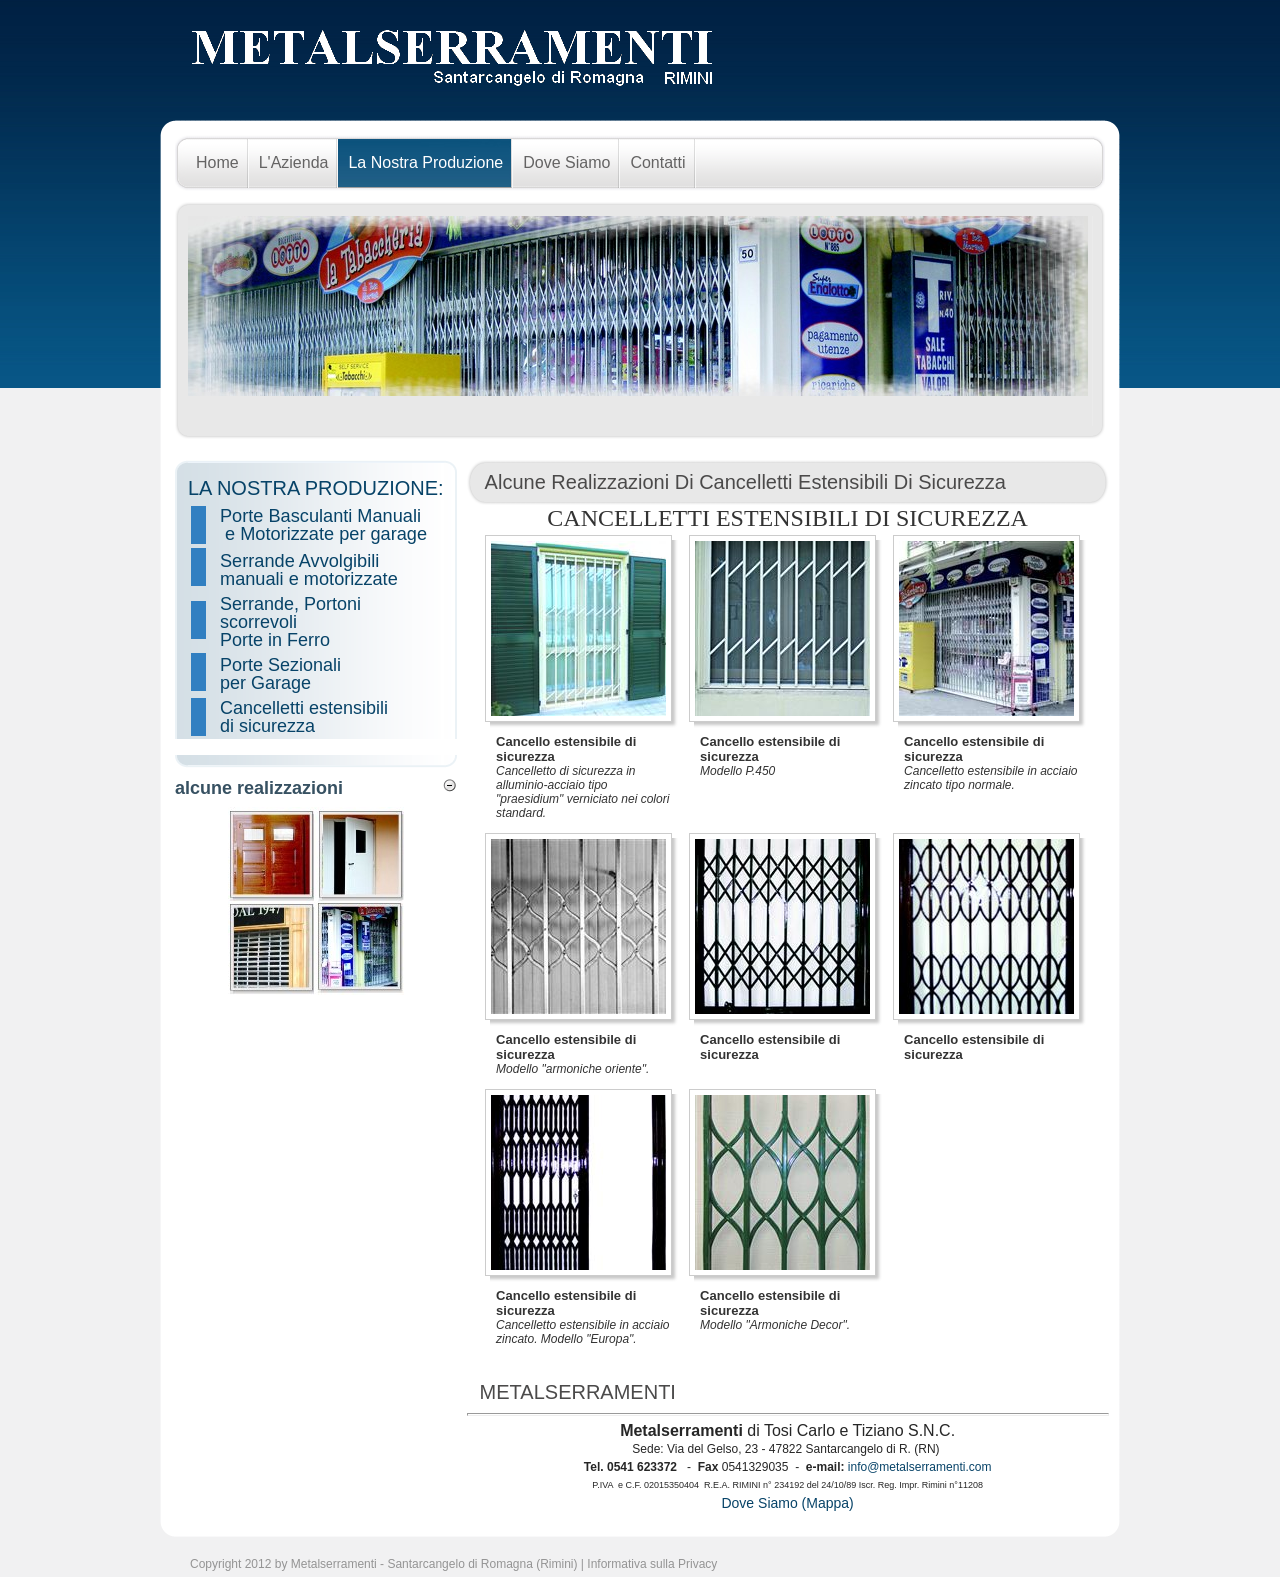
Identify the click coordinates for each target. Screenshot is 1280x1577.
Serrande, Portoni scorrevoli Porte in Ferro (290, 622)
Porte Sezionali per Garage (283, 674)
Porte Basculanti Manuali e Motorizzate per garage (323, 525)
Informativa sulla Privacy (652, 1564)
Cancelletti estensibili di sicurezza (304, 717)
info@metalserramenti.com (920, 1467)
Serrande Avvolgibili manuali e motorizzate (309, 570)
